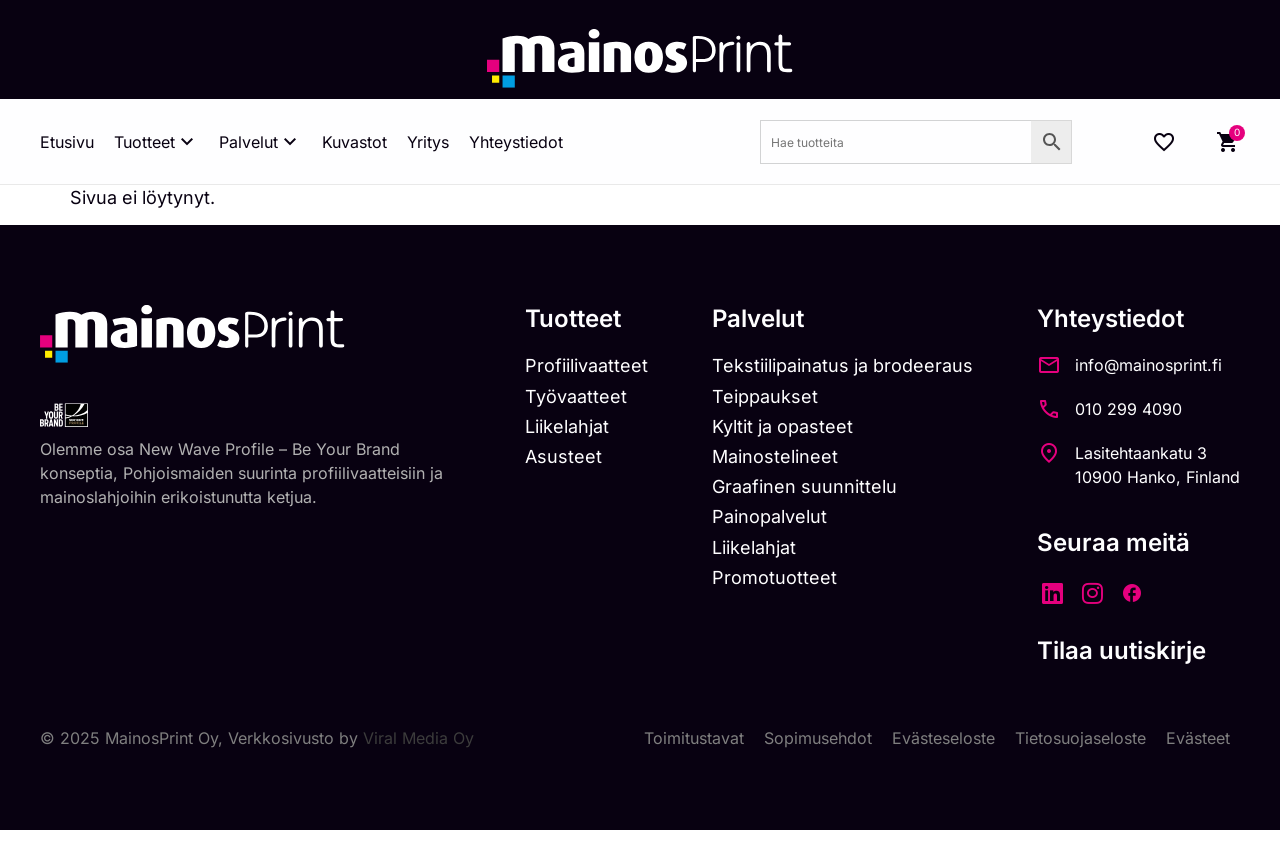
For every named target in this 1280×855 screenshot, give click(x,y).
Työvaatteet (576, 396)
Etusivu (67, 142)
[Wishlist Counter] (1164, 142)
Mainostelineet (775, 456)
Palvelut (260, 142)
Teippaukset (765, 396)
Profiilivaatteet (586, 365)
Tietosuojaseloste (1080, 738)
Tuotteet (156, 142)
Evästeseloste (943, 738)
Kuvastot (354, 142)
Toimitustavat (694, 738)
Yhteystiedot (516, 142)
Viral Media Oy (418, 738)
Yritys (428, 142)
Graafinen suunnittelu (804, 486)
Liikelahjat (567, 426)
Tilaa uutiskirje (1121, 650)
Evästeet (1198, 738)
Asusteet (563, 456)
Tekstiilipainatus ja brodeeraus (842, 365)
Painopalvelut (769, 516)
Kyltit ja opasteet (782, 426)
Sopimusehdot (818, 738)
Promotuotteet (774, 577)
